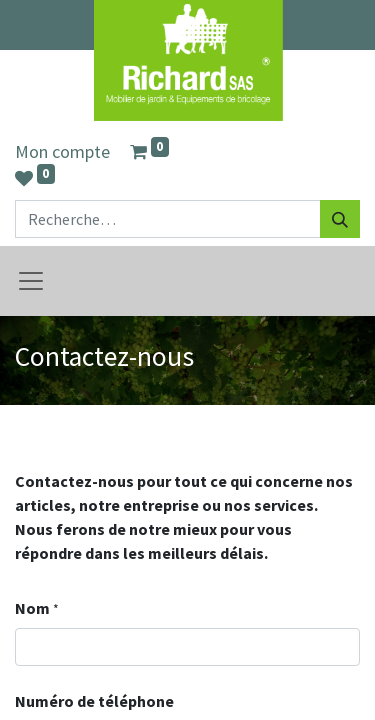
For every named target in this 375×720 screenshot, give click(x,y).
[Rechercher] (340, 219)
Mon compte (62, 151)
